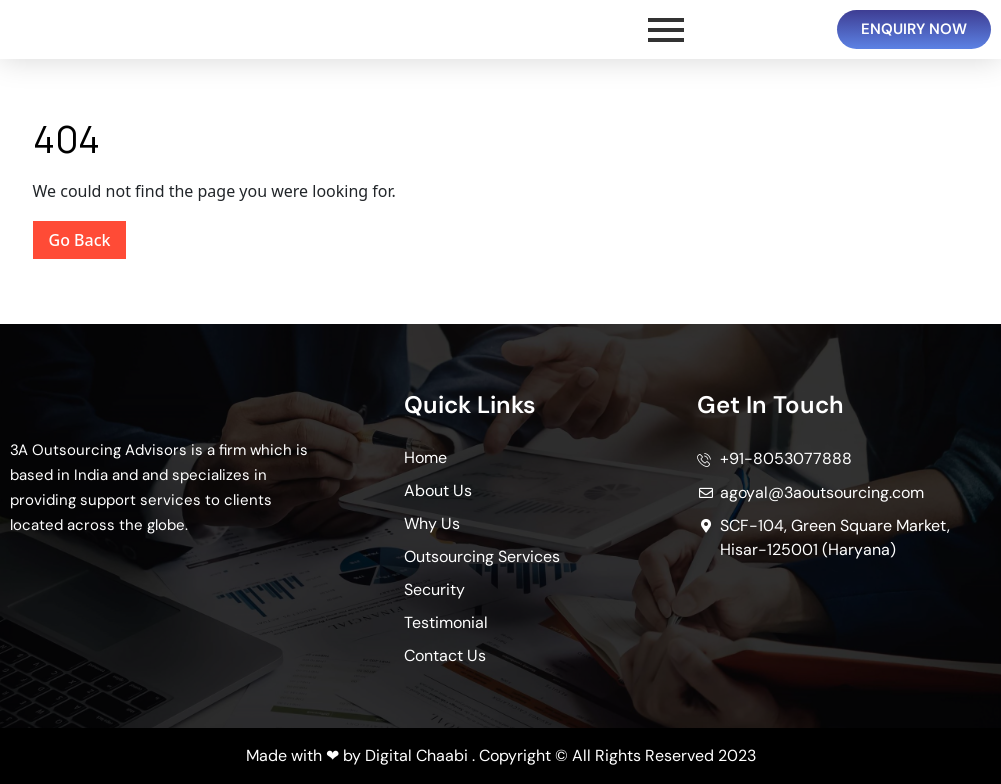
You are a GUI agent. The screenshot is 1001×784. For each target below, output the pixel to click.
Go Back (88, 236)
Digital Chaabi (416, 755)
